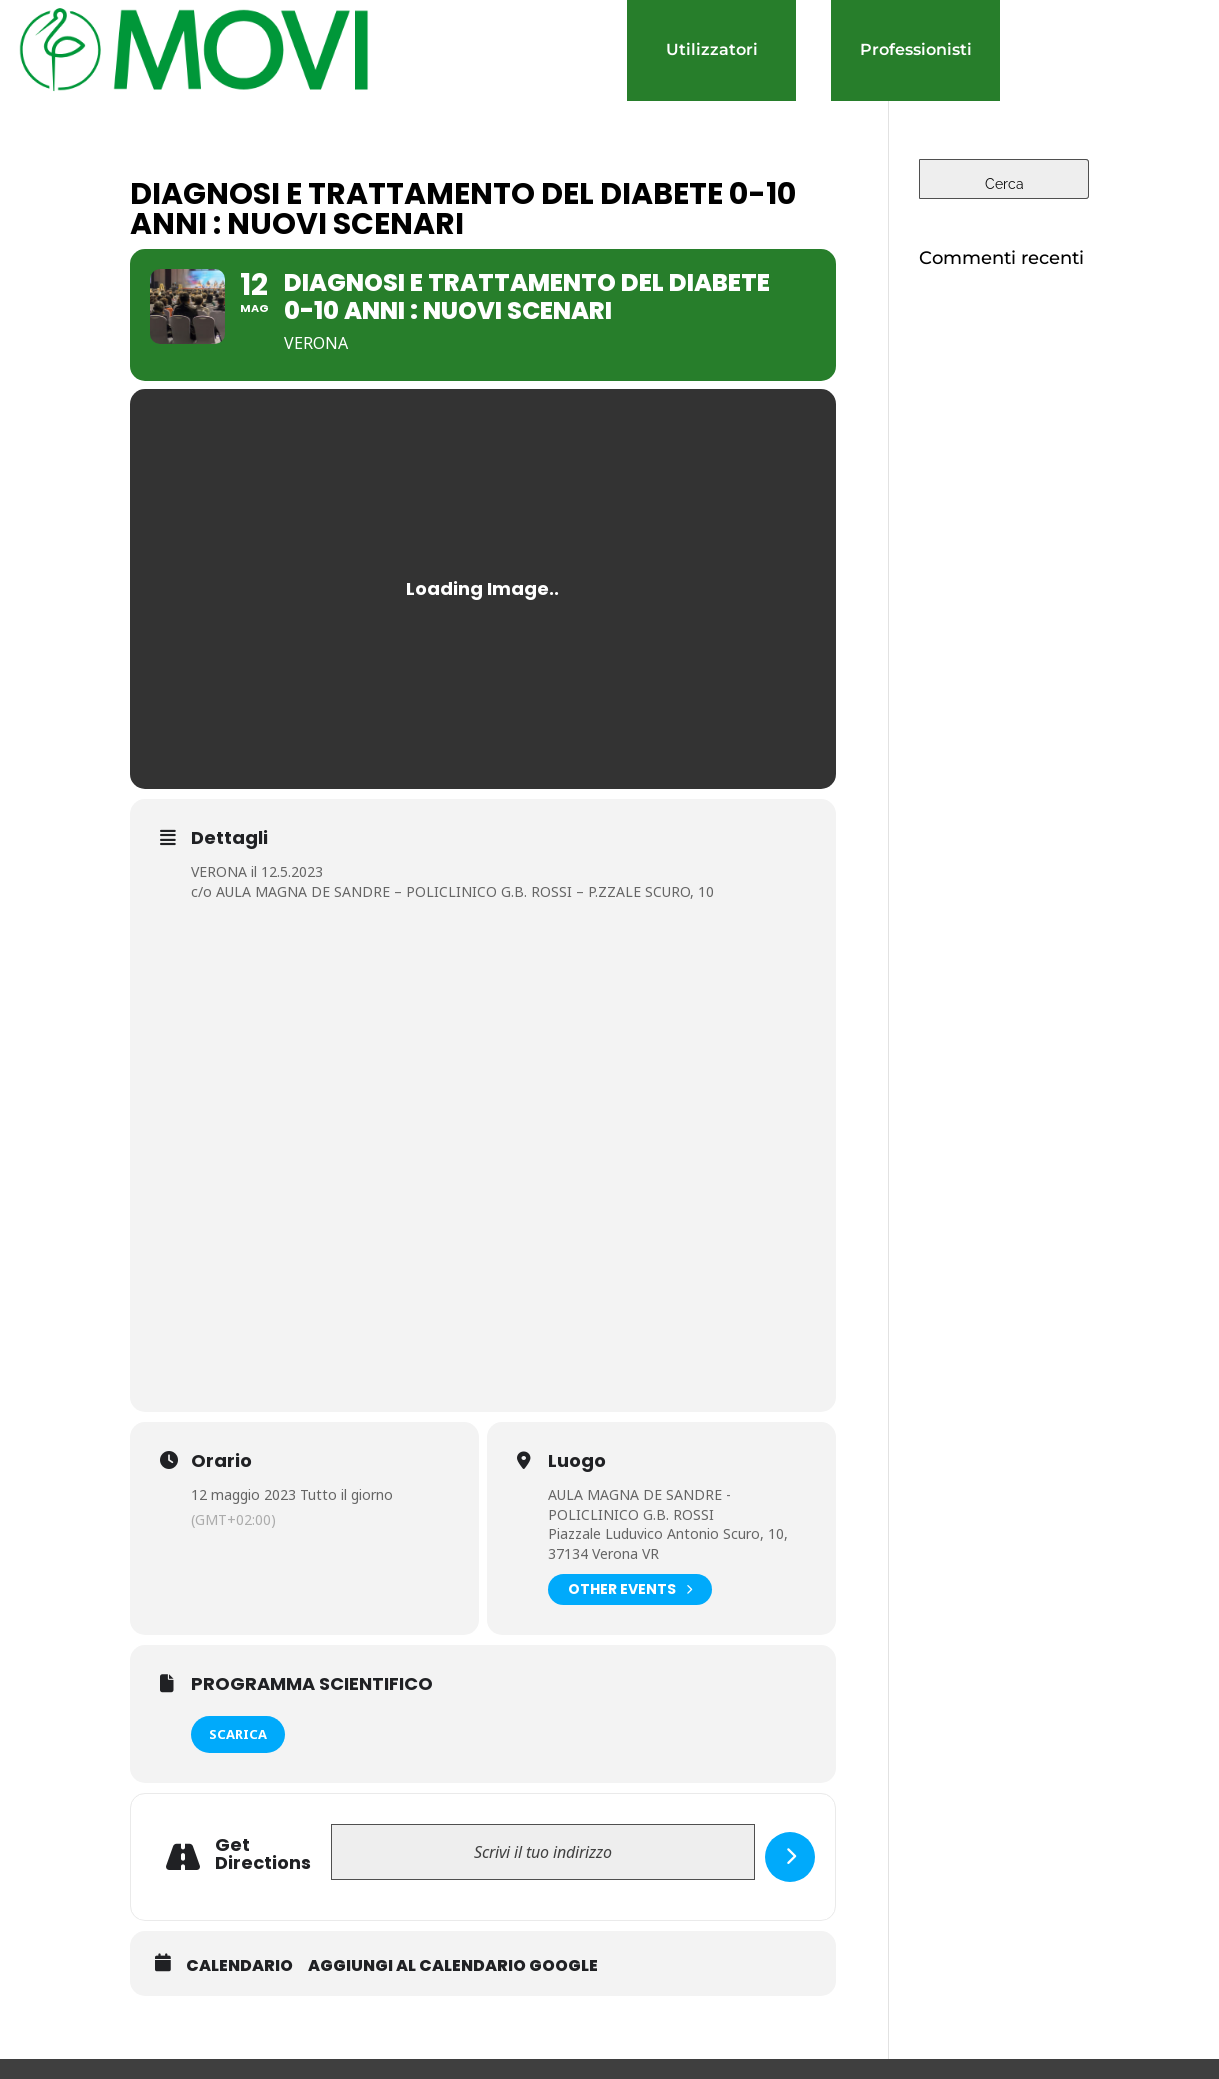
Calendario (239, 1966)
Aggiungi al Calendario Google (453, 1966)
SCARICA (238, 1734)
